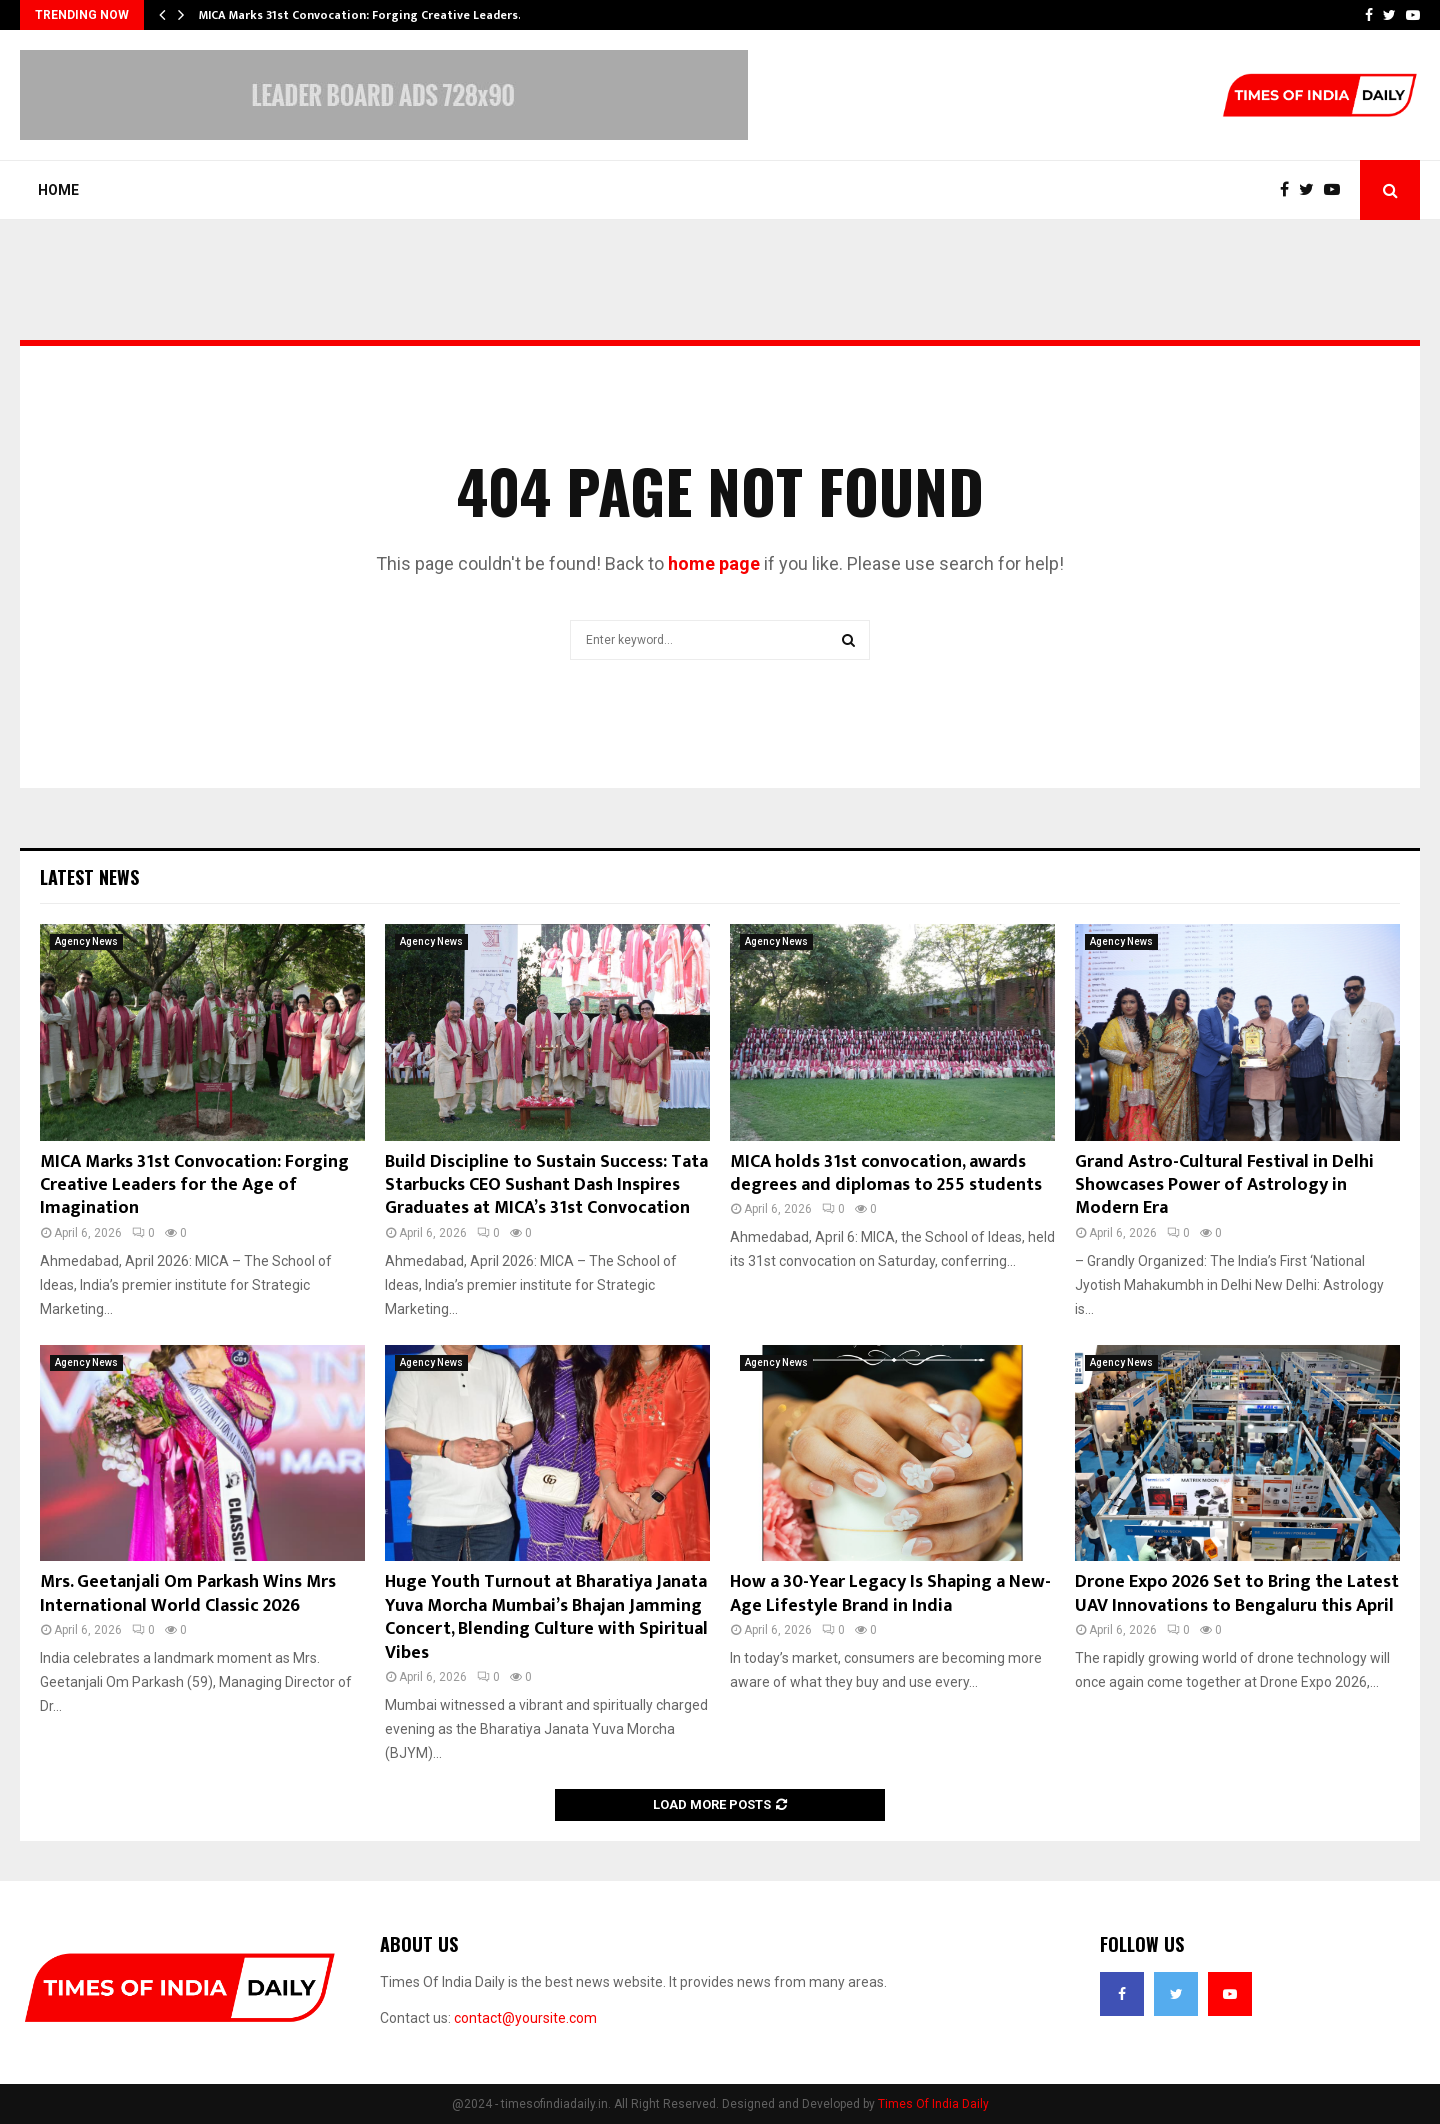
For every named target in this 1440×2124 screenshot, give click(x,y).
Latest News (89, 877)
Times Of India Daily (933, 2104)
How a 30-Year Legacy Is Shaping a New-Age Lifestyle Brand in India (890, 1593)
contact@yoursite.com (525, 2018)
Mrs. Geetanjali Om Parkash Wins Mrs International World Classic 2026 (188, 1593)
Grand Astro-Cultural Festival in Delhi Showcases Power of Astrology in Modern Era (1224, 1185)
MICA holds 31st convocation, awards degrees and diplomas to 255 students (886, 1173)
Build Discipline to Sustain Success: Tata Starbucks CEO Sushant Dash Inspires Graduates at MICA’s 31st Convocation (546, 1185)
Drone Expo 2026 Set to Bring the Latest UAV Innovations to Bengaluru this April (1237, 1593)
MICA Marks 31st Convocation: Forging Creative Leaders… (363, 15)
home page (714, 563)
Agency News (86, 941)
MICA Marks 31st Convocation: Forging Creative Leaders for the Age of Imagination (194, 1185)
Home (58, 190)
